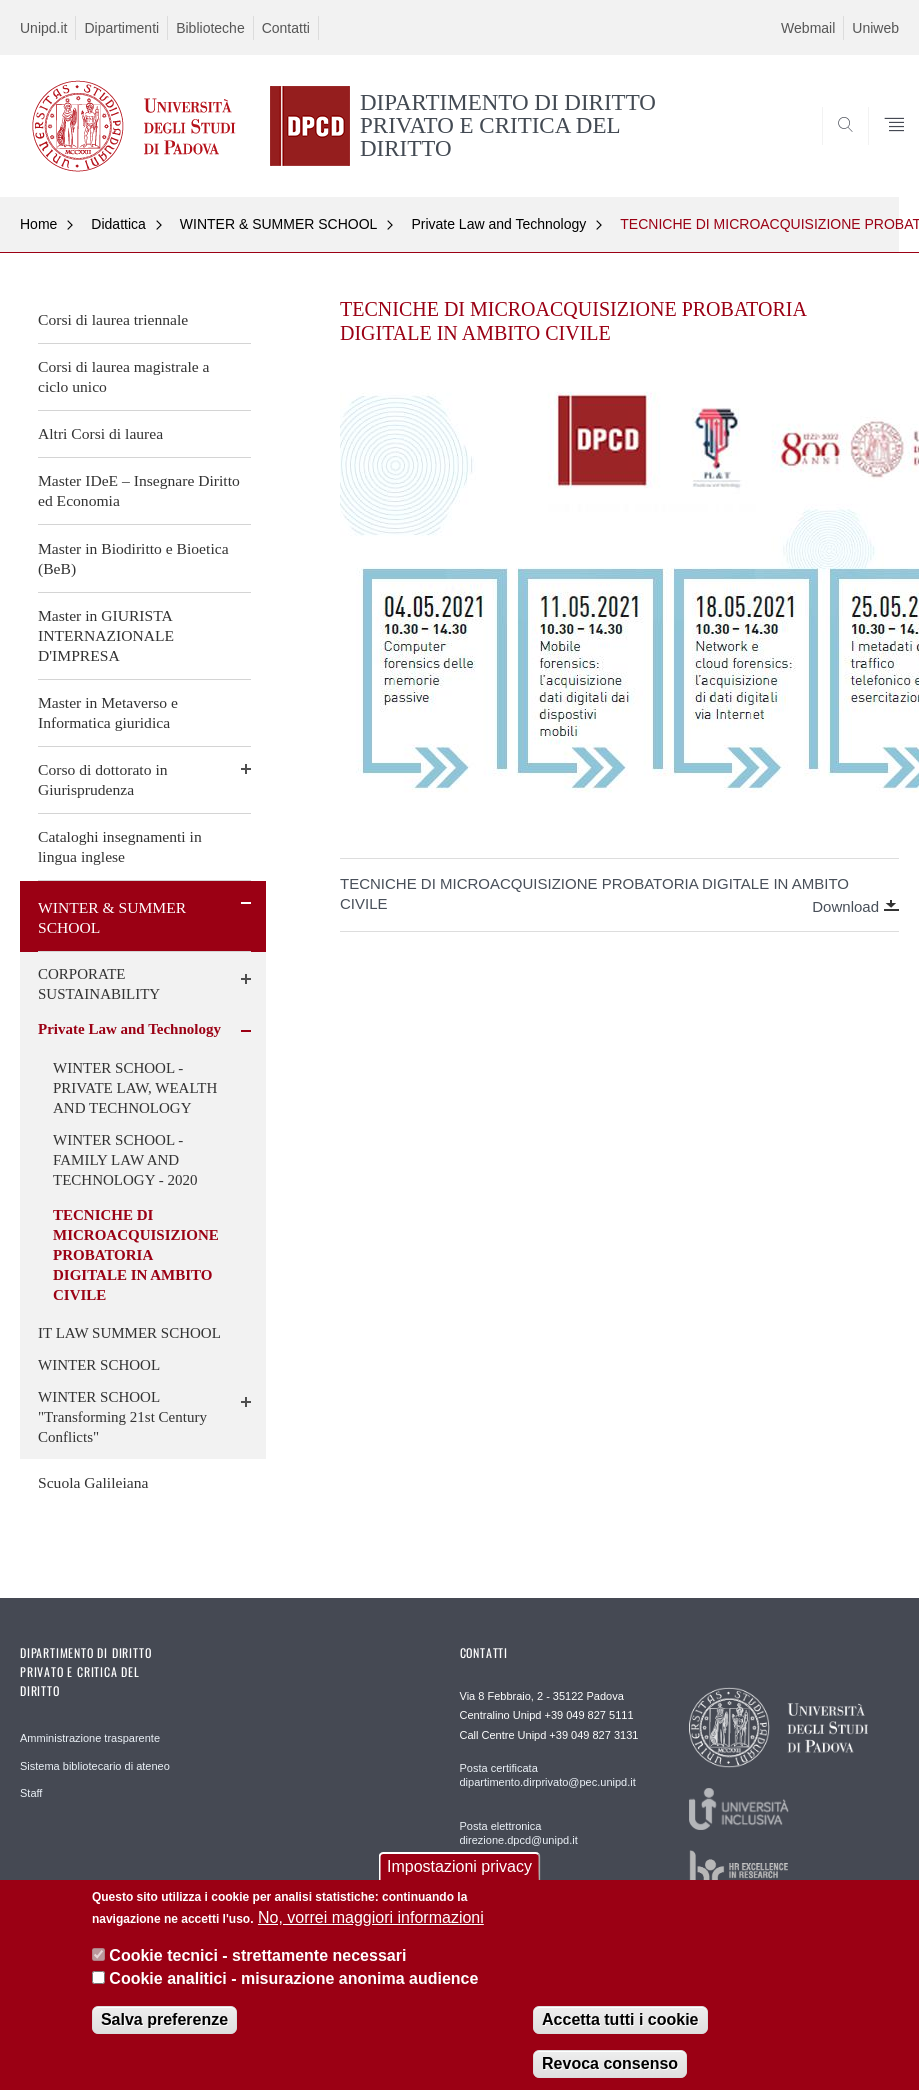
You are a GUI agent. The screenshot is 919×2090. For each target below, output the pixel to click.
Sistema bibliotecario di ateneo (95, 1766)
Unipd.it (43, 28)
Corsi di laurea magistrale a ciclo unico (123, 376)
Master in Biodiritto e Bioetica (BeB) (133, 558)
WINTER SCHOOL (99, 1365)
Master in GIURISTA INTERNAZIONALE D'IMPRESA (106, 635)
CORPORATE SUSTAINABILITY (99, 984)
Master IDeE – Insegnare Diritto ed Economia (139, 490)
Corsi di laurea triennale (113, 319)
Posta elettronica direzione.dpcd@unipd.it (519, 1833)
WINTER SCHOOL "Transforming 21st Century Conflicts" (122, 1417)
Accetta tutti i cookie (620, 2038)
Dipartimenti (121, 28)
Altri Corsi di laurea (100, 433)
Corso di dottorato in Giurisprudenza (103, 779)
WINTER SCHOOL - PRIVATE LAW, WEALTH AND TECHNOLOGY (135, 1088)
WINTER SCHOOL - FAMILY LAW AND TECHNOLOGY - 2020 (125, 1160)
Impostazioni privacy (459, 1884)
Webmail (808, 28)
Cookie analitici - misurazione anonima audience (293, 1996)
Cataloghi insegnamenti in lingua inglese (120, 846)
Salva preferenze (164, 2038)
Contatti (286, 28)
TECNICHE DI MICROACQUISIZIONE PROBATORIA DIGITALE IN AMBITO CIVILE (136, 1255)
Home (38, 224)
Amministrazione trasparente (90, 1738)
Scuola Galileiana (93, 1482)
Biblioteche (210, 28)
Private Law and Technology (498, 224)
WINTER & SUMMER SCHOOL (279, 224)
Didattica (118, 224)
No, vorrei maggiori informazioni (371, 1935)
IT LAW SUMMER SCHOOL (129, 1333)
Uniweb (875, 28)
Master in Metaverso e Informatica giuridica (108, 712)
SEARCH (839, 149)
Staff (31, 1793)
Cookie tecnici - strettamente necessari (257, 1974)
